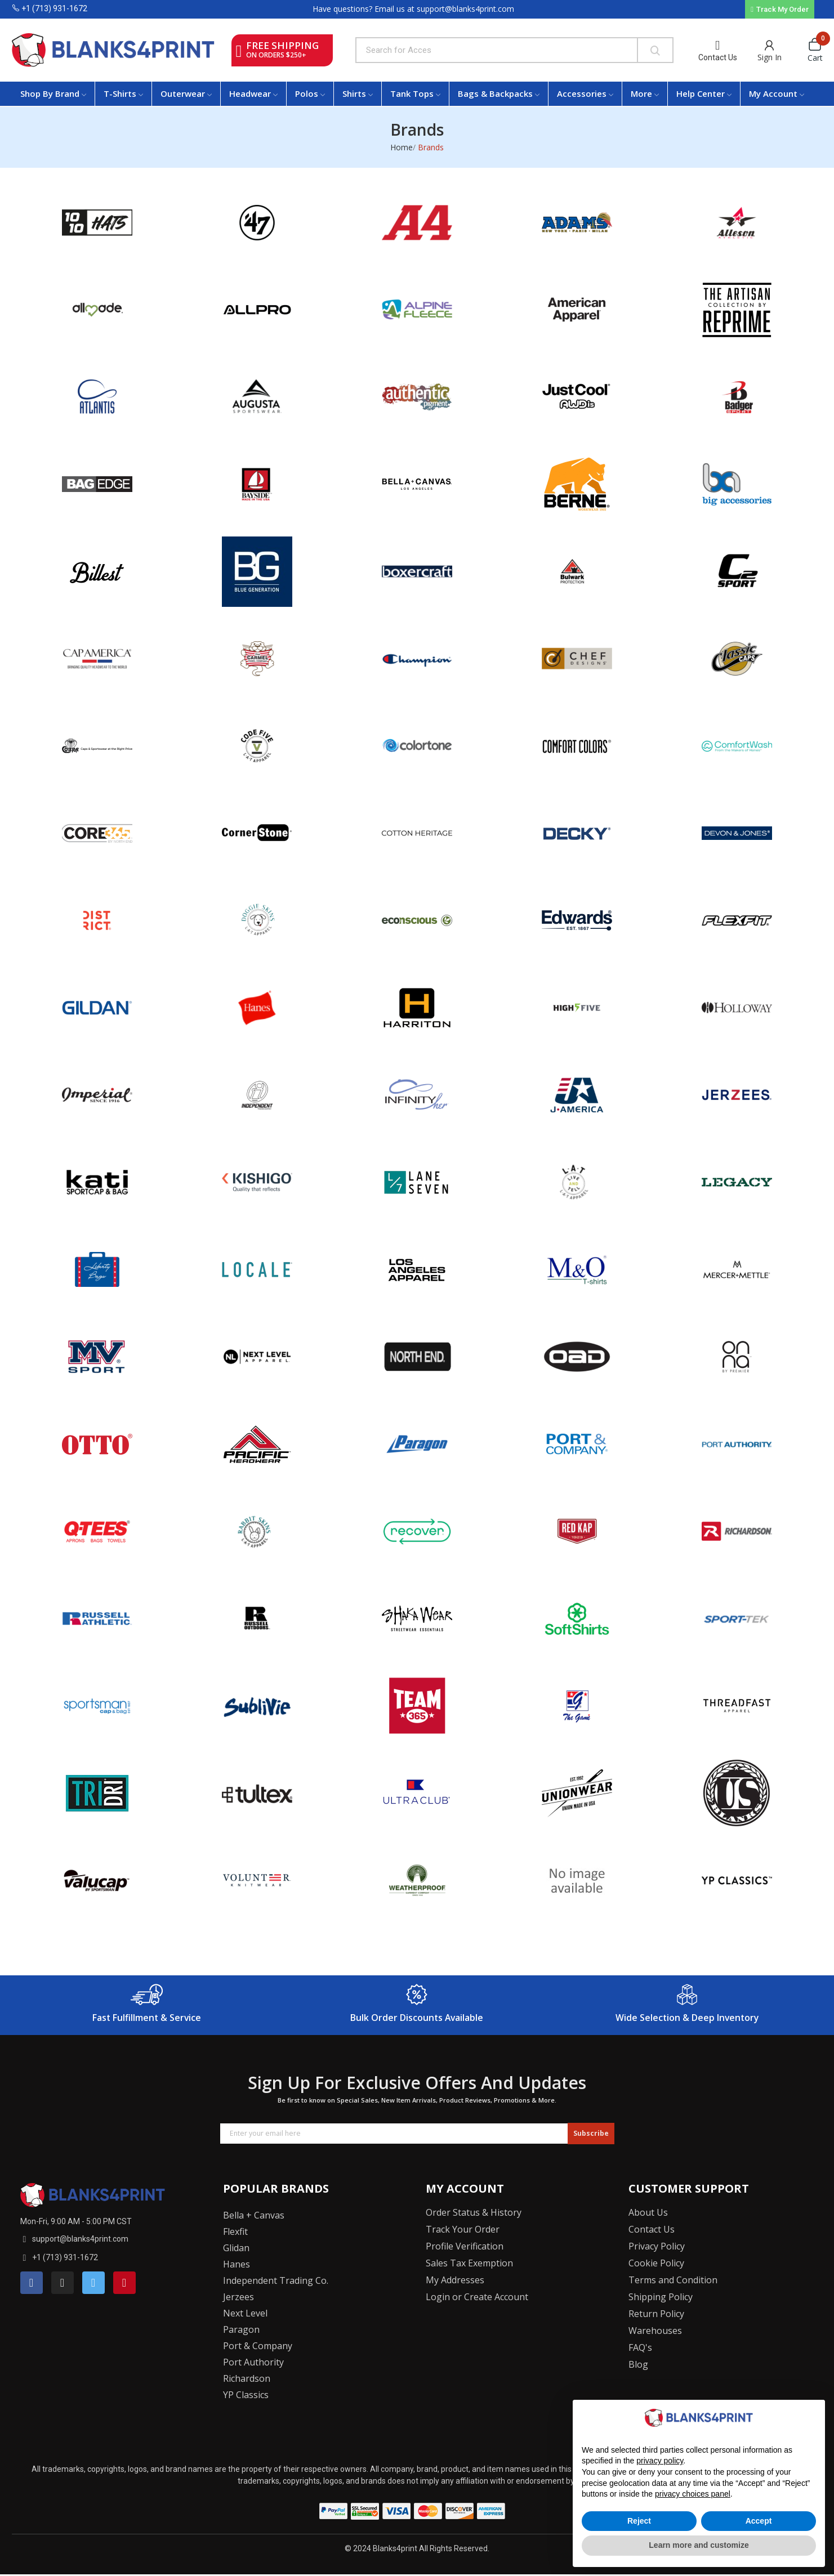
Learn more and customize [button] (698, 2545)
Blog (638, 2364)
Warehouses (655, 2330)
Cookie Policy (656, 2263)
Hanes (236, 2264)
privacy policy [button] (659, 2460)
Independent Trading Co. (275, 2280)
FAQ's (640, 2347)
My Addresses (455, 2280)
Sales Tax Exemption (469, 2263)
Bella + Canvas (253, 2215)
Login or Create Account (477, 2297)
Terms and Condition (672, 2280)
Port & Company (257, 2346)
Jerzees (238, 2297)
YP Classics (246, 2395)
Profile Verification (464, 2246)
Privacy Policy (656, 2246)
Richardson (246, 2378)
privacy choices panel (692, 2493)
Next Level (245, 2313)
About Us (648, 2212)
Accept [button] (759, 2520)
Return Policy (656, 2313)
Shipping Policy (660, 2297)
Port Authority (253, 2362)
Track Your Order (462, 2229)
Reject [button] (639, 2520)
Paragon (241, 2329)
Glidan (236, 2248)
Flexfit (235, 2231)
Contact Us (717, 57)
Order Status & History (473, 2212)
